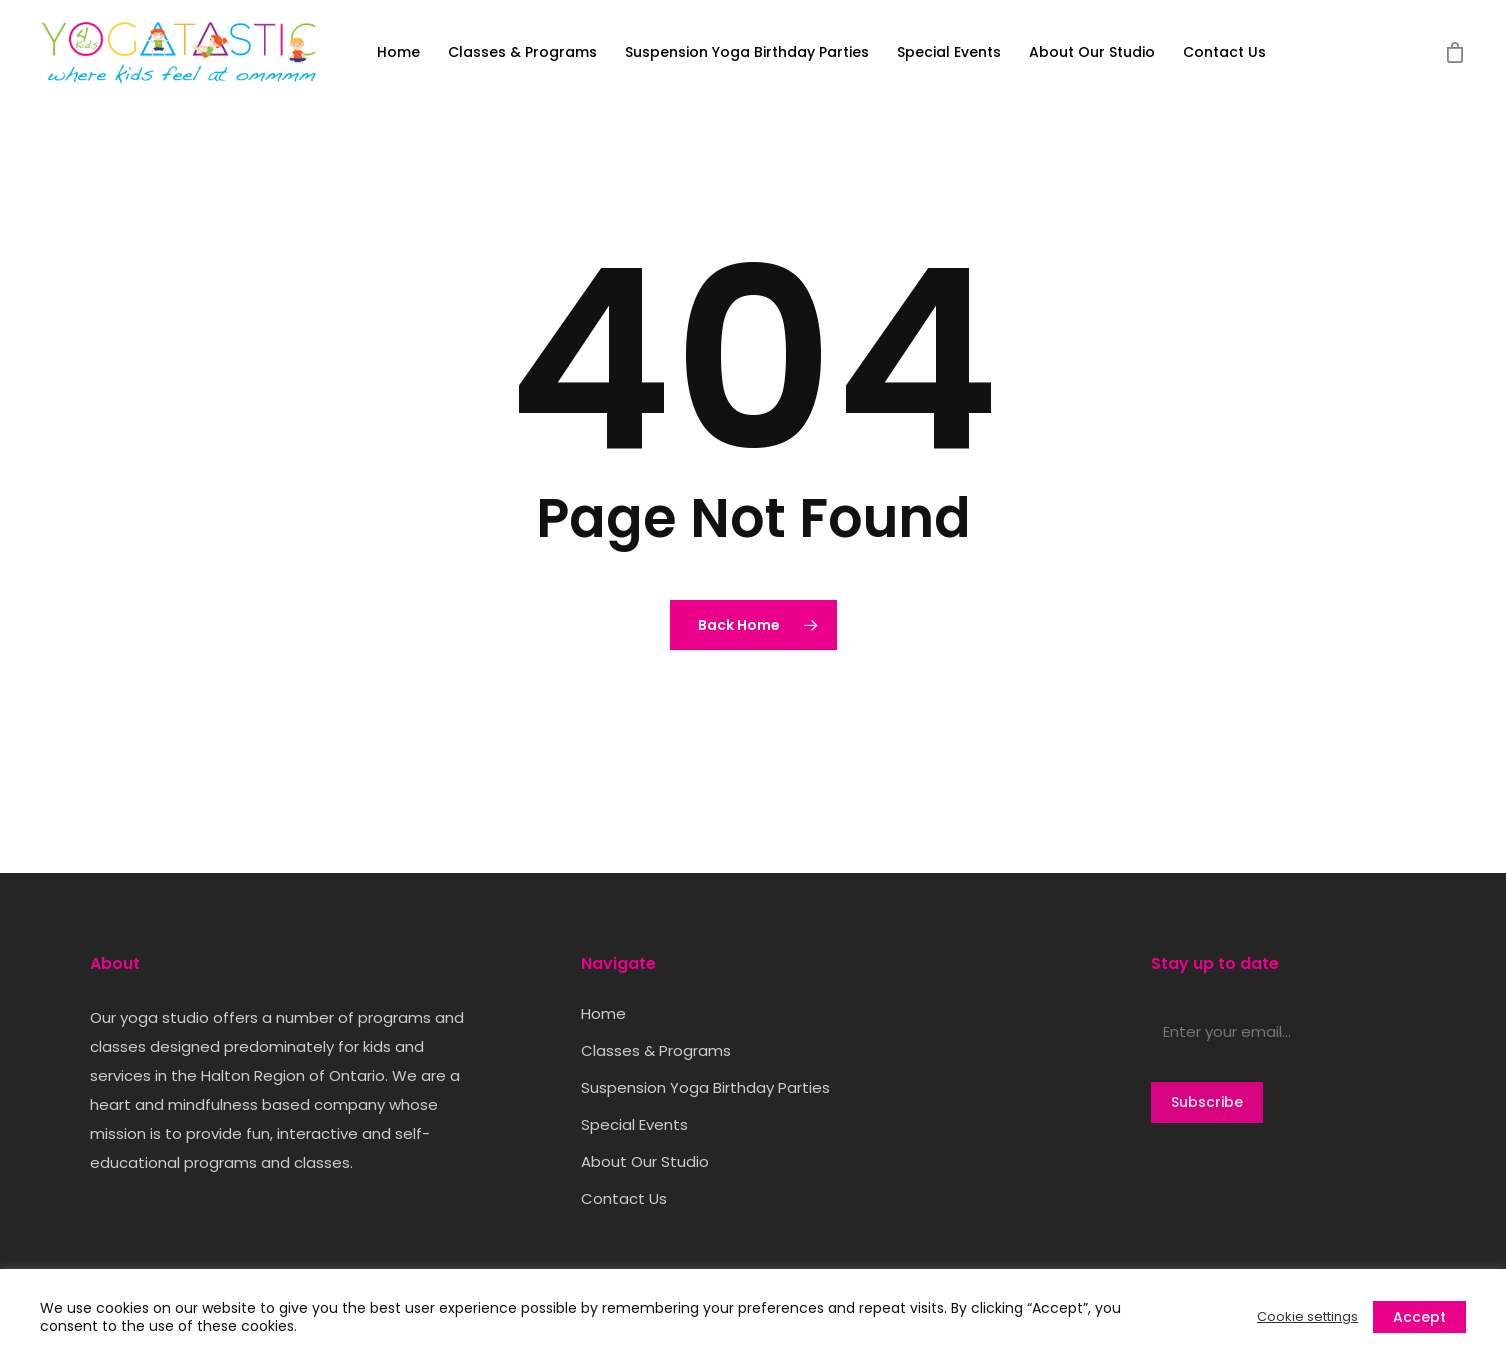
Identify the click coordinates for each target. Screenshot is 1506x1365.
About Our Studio (1092, 52)
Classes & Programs (522, 52)
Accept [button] (1419, 1317)
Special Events (949, 52)
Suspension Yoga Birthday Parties (747, 52)
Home (398, 52)
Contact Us (1224, 52)
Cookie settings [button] (1307, 1317)
